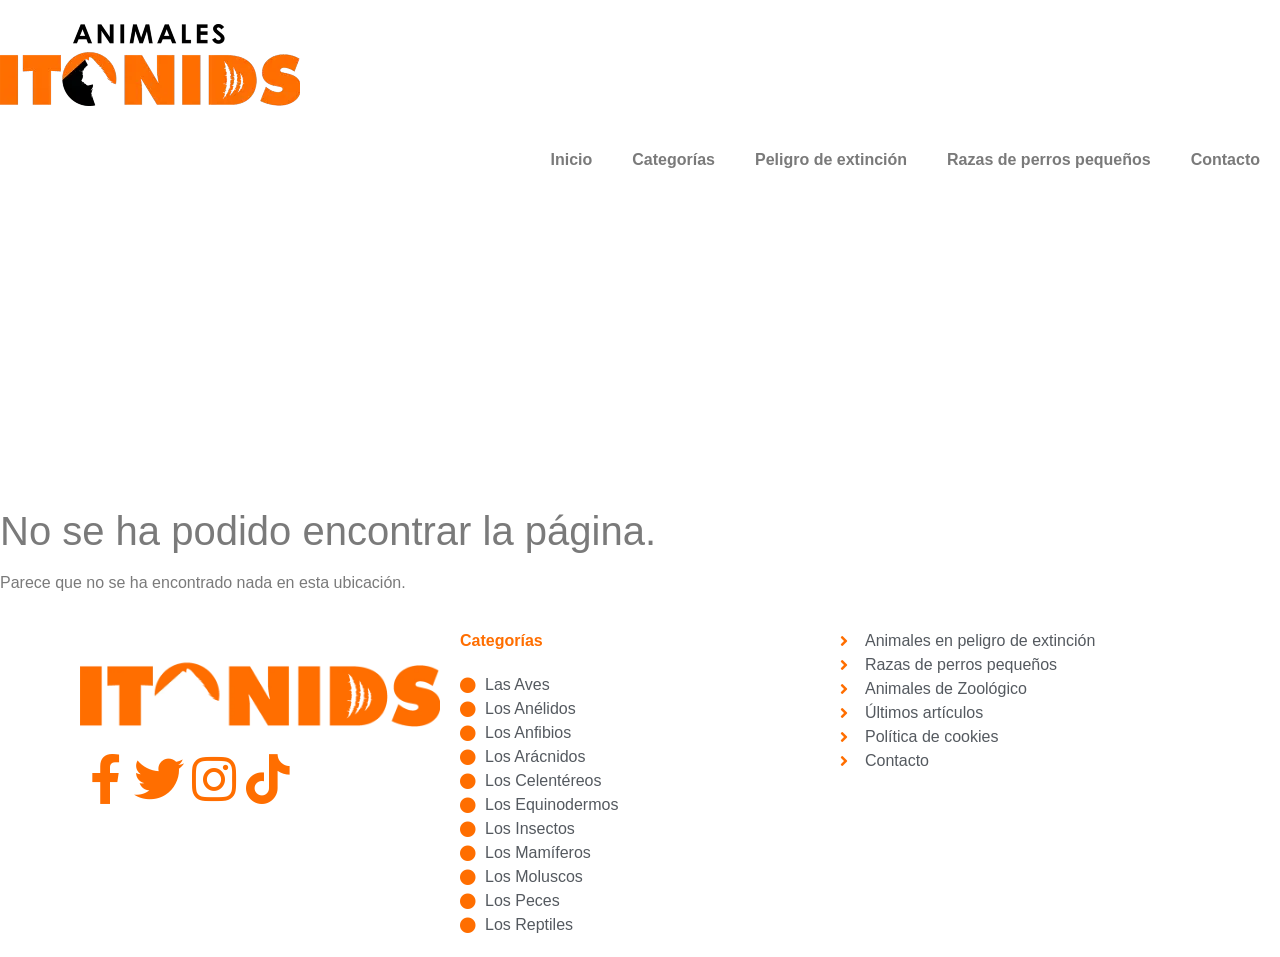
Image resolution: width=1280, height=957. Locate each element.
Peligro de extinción (831, 159)
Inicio (572, 159)
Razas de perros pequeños (1049, 159)
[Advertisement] (640, 357)
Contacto (1225, 159)
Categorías (673, 159)
